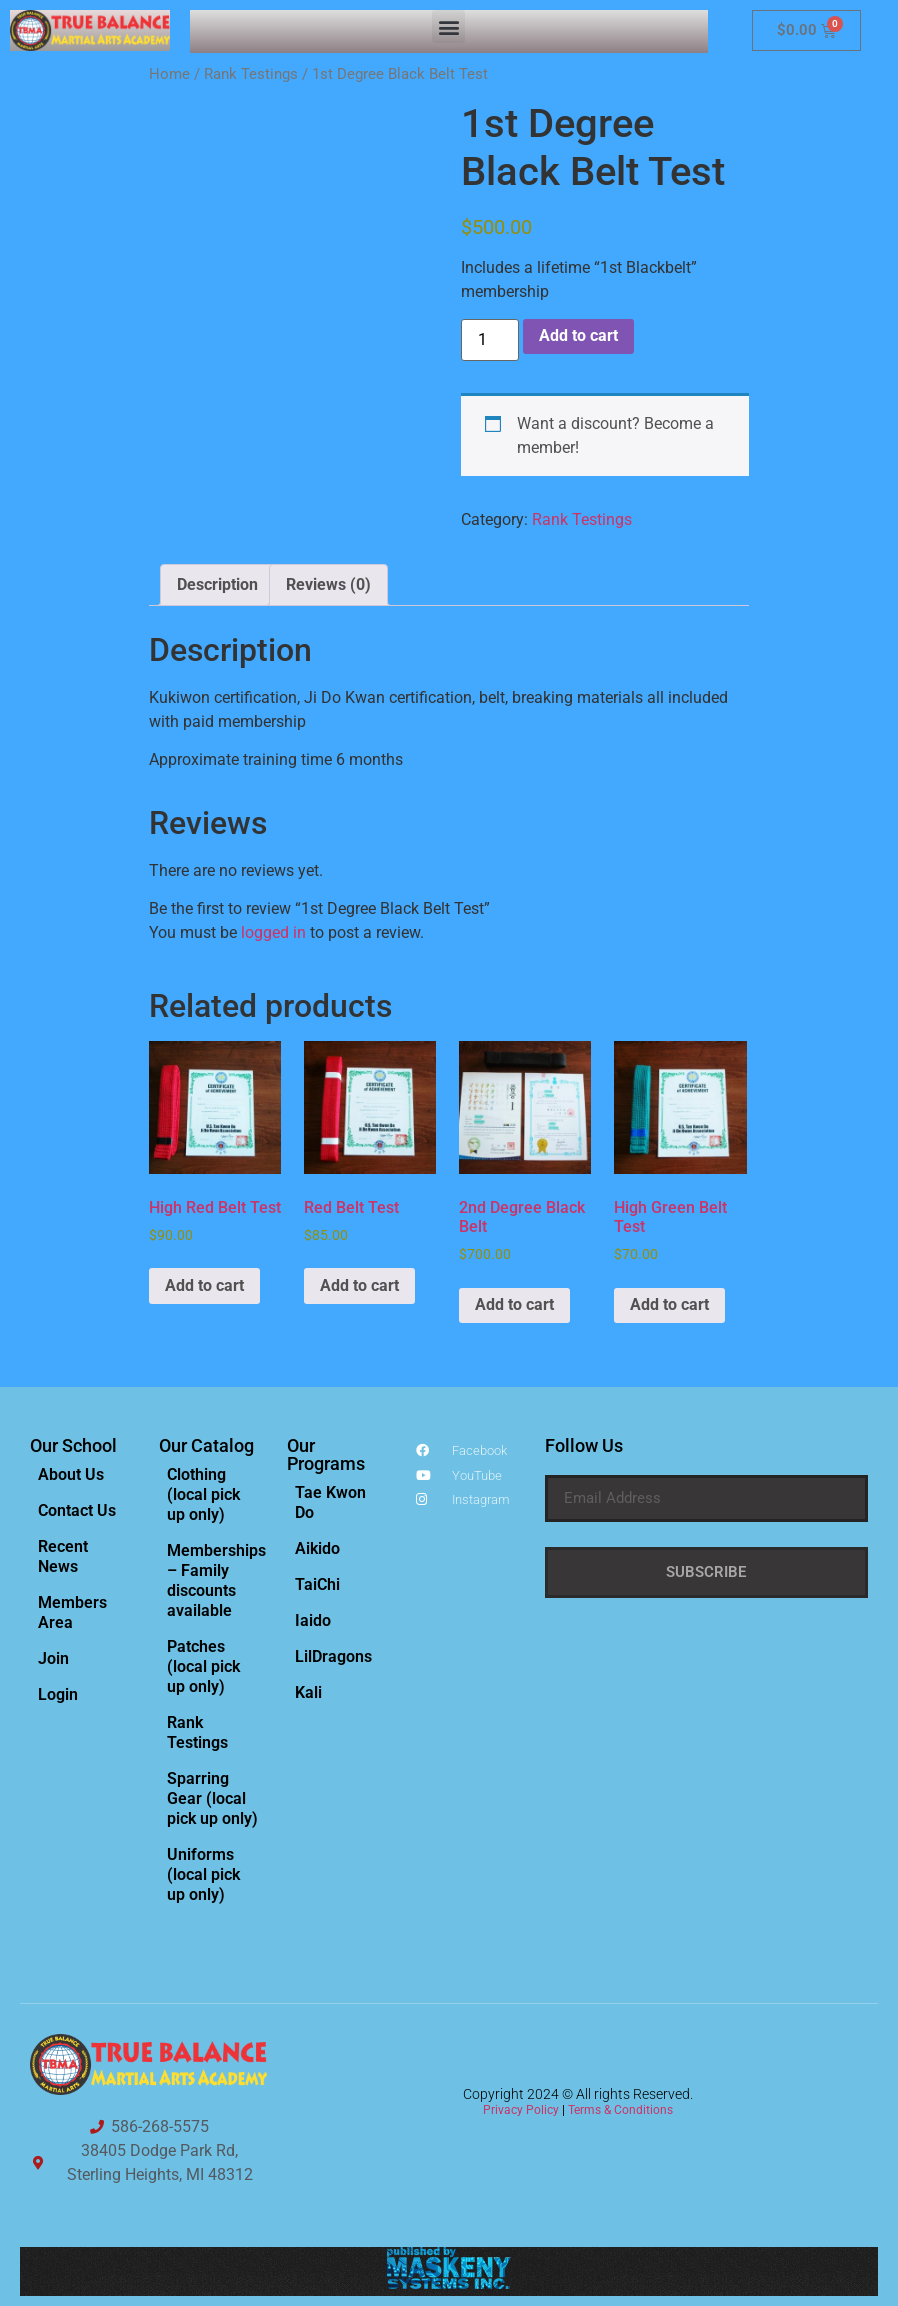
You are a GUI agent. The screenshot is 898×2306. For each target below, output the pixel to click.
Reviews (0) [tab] (328, 584)
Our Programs (326, 1454)
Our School (73, 1445)
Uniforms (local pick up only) (203, 1874)
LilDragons (333, 1656)
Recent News (63, 1556)
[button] (448, 26)
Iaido (313, 1620)
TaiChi (317, 1584)
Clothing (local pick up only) (203, 1494)
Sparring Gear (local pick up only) (212, 1798)
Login (58, 1694)
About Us (71, 1474)
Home (169, 74)
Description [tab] (217, 584)
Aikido (317, 1548)
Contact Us (77, 1510)
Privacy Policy (521, 2110)
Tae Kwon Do (330, 1502)
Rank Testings (251, 74)
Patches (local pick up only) (203, 1666)
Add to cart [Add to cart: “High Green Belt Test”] (669, 1304)
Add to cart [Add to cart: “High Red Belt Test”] (204, 1285)
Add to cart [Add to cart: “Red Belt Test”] (359, 1285)
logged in (273, 932)
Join (53, 1658)
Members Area (72, 1612)
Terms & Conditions (620, 2110)
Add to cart (578, 335)
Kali (308, 1692)
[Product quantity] (490, 340)
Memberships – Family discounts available (216, 1580)
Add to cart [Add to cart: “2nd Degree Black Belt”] (514, 1304)
